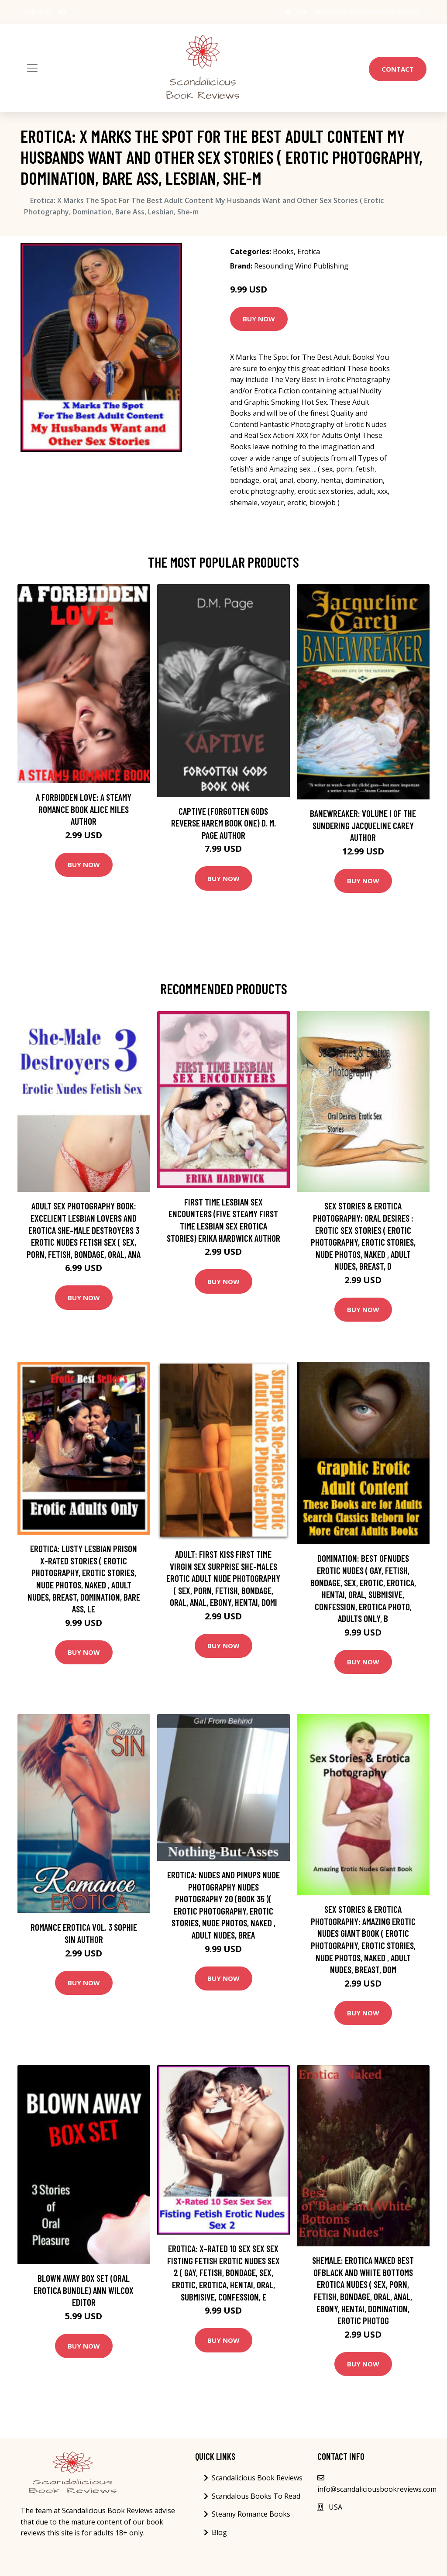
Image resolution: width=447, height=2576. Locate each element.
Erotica (308, 251)
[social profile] (62, 11)
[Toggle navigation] (32, 68)
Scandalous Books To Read (256, 2496)
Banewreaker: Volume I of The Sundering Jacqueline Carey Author (363, 825)
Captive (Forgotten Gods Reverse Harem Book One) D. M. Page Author (223, 823)
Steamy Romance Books (251, 2514)
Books (283, 251)
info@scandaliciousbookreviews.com (367, 11)
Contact (398, 69)
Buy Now (259, 318)
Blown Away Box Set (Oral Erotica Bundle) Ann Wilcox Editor (84, 2290)
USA (301, 11)
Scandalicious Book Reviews (257, 2478)
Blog (219, 2532)
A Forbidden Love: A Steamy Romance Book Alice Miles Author (83, 809)
